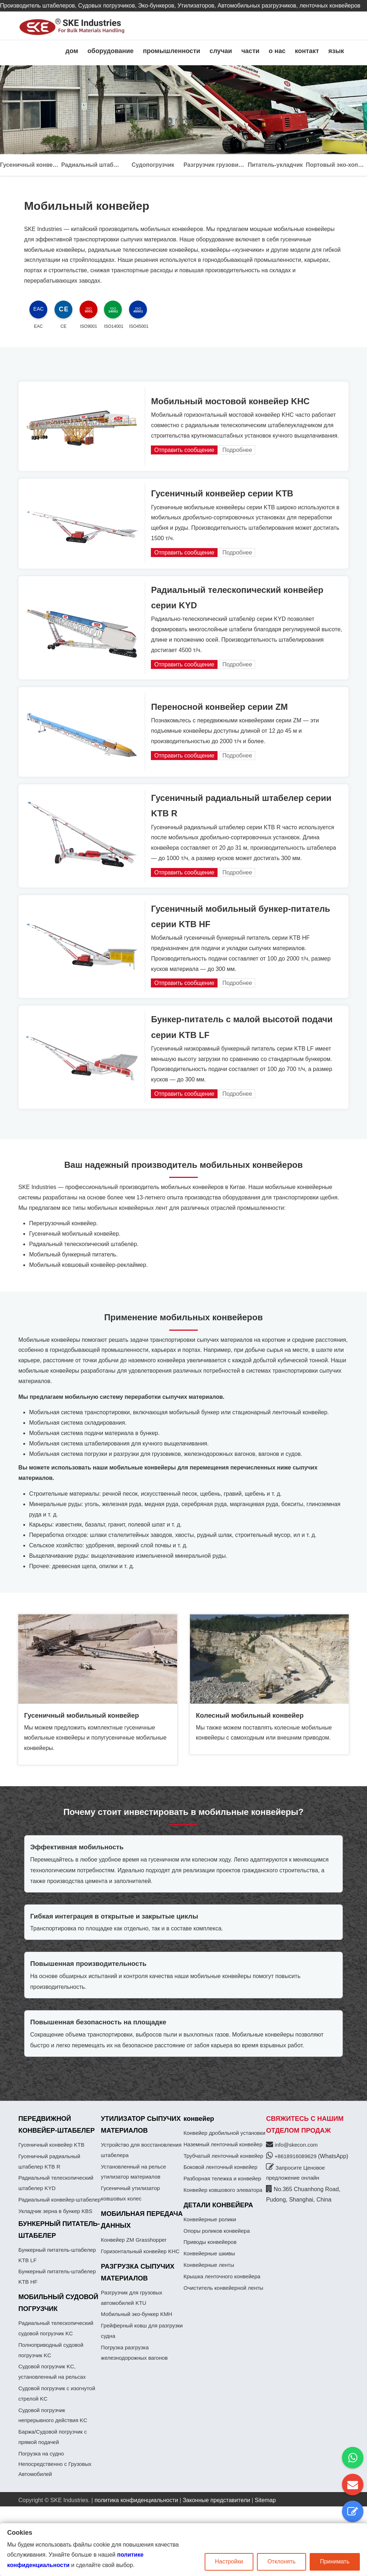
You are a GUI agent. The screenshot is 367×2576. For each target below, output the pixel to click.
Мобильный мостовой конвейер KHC (230, 401)
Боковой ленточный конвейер (220, 2167)
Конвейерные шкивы (209, 2253)
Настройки (229, 2561)
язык (336, 51)
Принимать (334, 2561)
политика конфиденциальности (136, 2500)
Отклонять (281, 2561)
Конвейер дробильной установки (224, 2133)
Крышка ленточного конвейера (222, 2276)
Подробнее (237, 450)
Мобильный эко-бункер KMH (136, 2314)
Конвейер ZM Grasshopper (134, 2240)
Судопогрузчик (153, 165)
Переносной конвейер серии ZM (219, 707)
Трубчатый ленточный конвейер (223, 2156)
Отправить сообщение (184, 450)
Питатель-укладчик (275, 165)
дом (72, 51)
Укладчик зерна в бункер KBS (55, 2211)
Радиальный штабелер (92, 165)
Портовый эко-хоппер (336, 165)
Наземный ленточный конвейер (223, 2144)
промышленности (171, 51)
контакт (307, 51)
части (250, 51)
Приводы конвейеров (210, 2242)
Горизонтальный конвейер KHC (140, 2251)
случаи (221, 51)
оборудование (110, 51)
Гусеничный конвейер (30, 165)
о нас (277, 51)
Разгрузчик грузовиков (214, 165)
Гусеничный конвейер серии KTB (222, 493)
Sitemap (265, 2500)
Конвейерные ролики (210, 2219)
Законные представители (216, 2500)
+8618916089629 (296, 2156)
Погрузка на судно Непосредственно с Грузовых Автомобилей (54, 2463)
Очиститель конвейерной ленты (223, 2288)
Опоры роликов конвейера (217, 2231)
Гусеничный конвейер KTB (51, 2145)
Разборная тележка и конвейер (222, 2178)
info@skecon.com (296, 2145)
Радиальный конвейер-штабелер (59, 2200)
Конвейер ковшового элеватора (223, 2190)
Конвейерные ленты (209, 2265)
